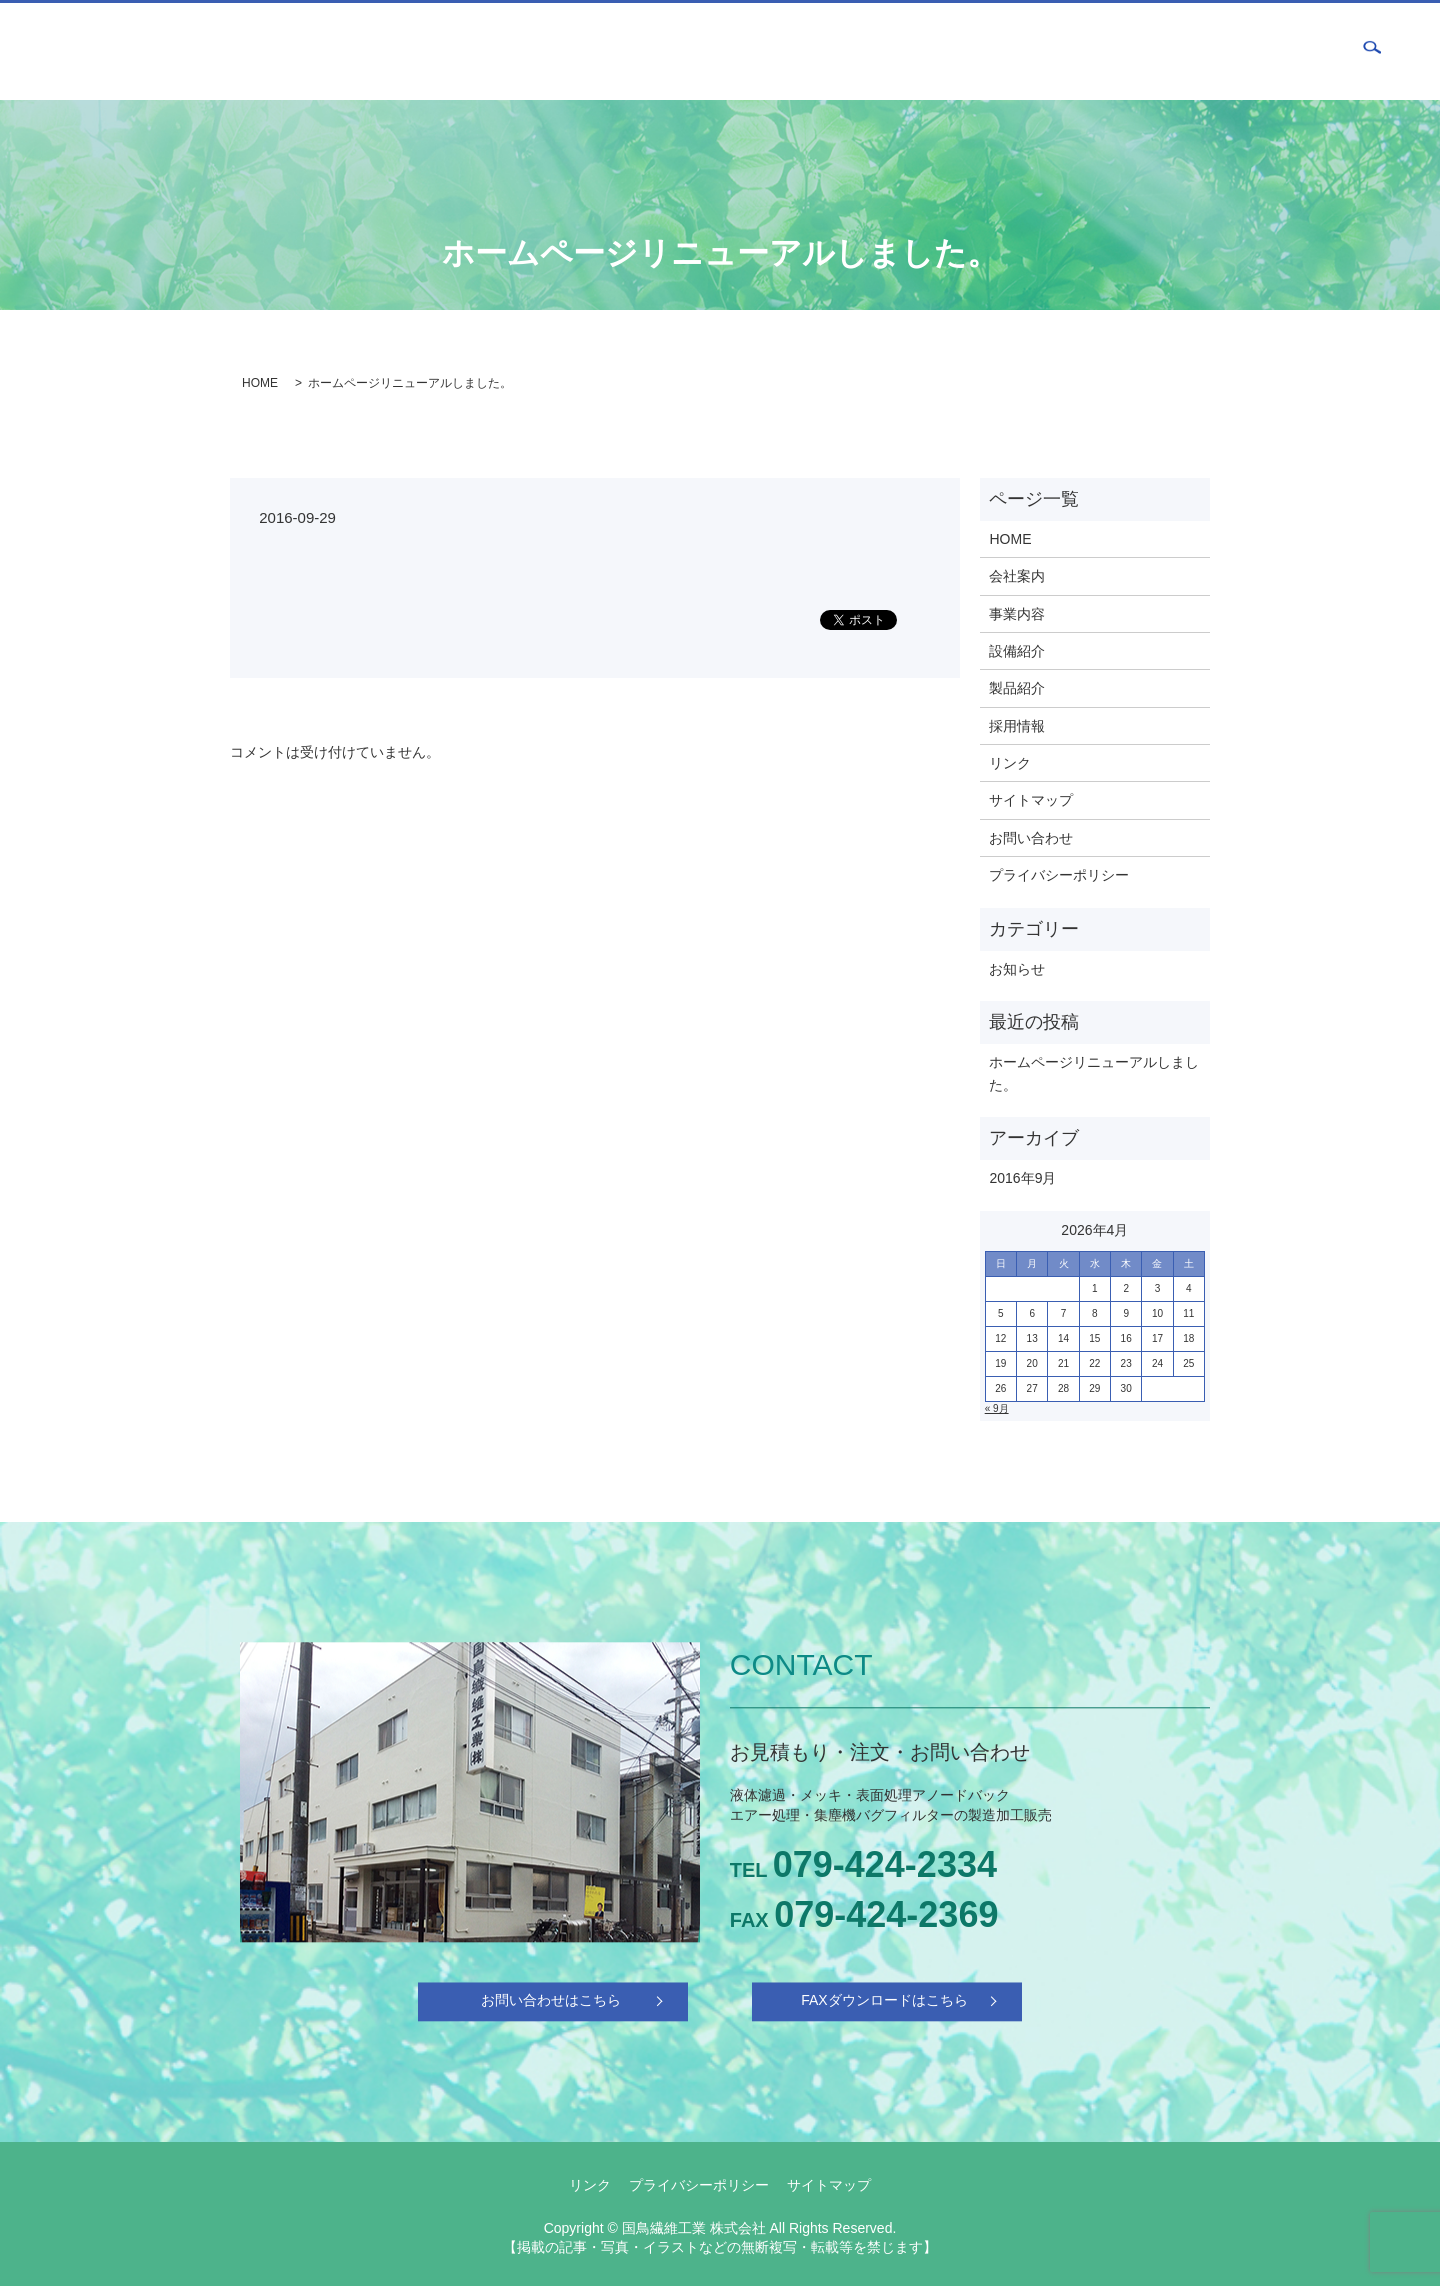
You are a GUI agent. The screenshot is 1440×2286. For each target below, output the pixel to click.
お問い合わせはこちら (551, 2001)
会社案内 (903, 51)
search (1372, 52)
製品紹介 (1130, 51)
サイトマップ (1031, 800)
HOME (835, 51)
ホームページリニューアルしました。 (1094, 1073)
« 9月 (997, 1408)
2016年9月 (1022, 1178)
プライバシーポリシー (1059, 875)
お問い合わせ (1295, 51)
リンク (1010, 763)
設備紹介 (1055, 51)
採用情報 (1206, 51)
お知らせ (1017, 969)
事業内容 (979, 51)
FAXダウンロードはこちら (884, 2001)
